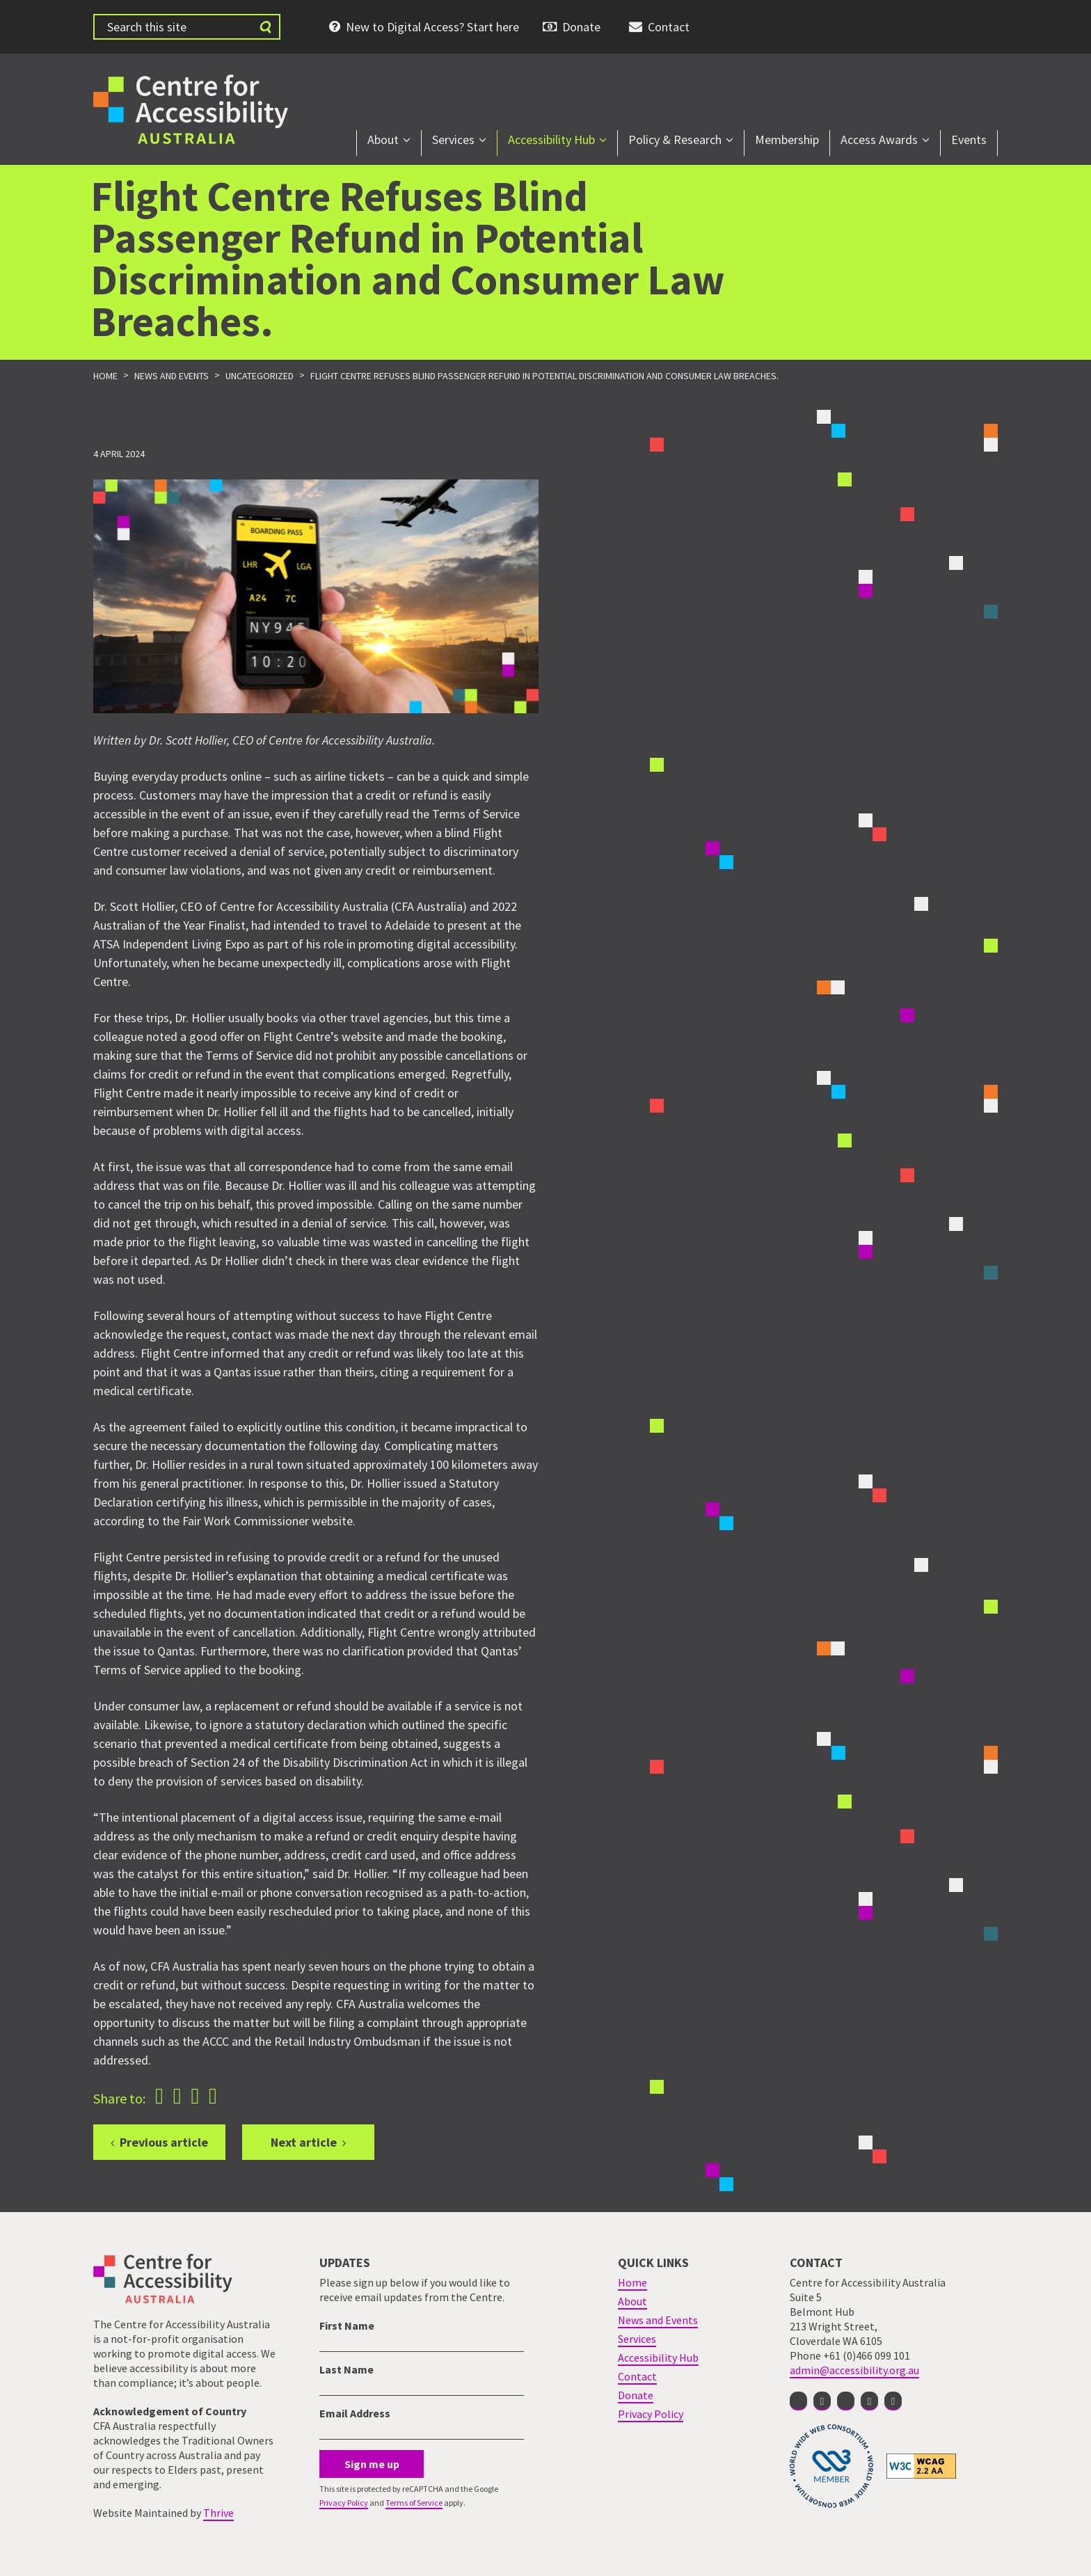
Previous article (164, 2142)
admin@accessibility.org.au (854, 2370)
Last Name (346, 2369)
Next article (304, 2142)
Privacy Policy (343, 2502)
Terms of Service (414, 2502)
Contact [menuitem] (669, 27)
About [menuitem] (383, 140)
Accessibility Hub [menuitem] (551, 140)
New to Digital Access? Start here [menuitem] (432, 27)
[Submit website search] (265, 26)
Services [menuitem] (453, 140)
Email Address (354, 2413)
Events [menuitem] (969, 140)
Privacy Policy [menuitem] (650, 2414)
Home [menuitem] (632, 2282)
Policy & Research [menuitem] (675, 140)
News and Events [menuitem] (658, 2320)
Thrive (218, 2513)
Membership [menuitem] (787, 140)
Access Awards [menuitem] (879, 140)
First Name (346, 2325)
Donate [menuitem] (581, 27)
